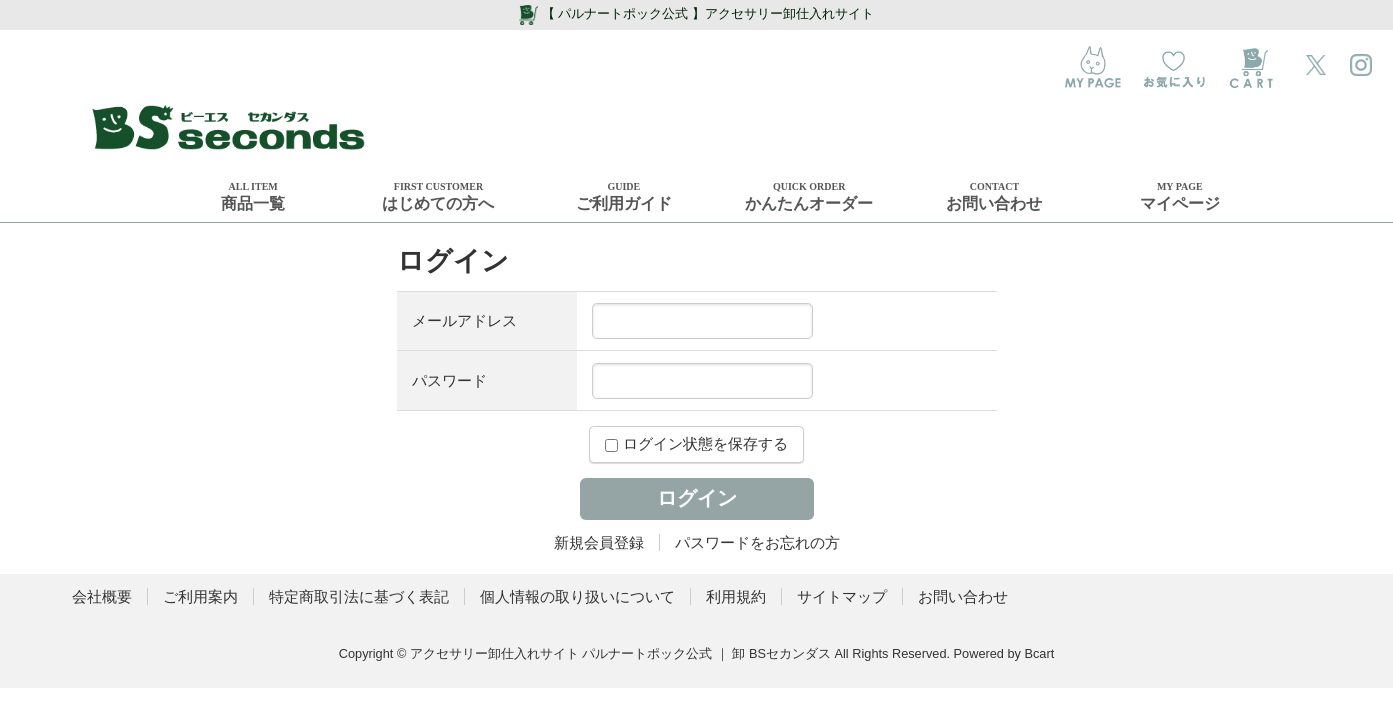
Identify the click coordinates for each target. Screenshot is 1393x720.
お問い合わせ (963, 596)
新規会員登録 (599, 542)
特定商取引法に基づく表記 (359, 596)
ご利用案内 (200, 596)
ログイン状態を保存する (696, 443)
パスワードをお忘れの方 (757, 542)
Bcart (1039, 653)
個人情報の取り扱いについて (577, 596)
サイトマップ (842, 596)
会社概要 (102, 596)
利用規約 (736, 596)
